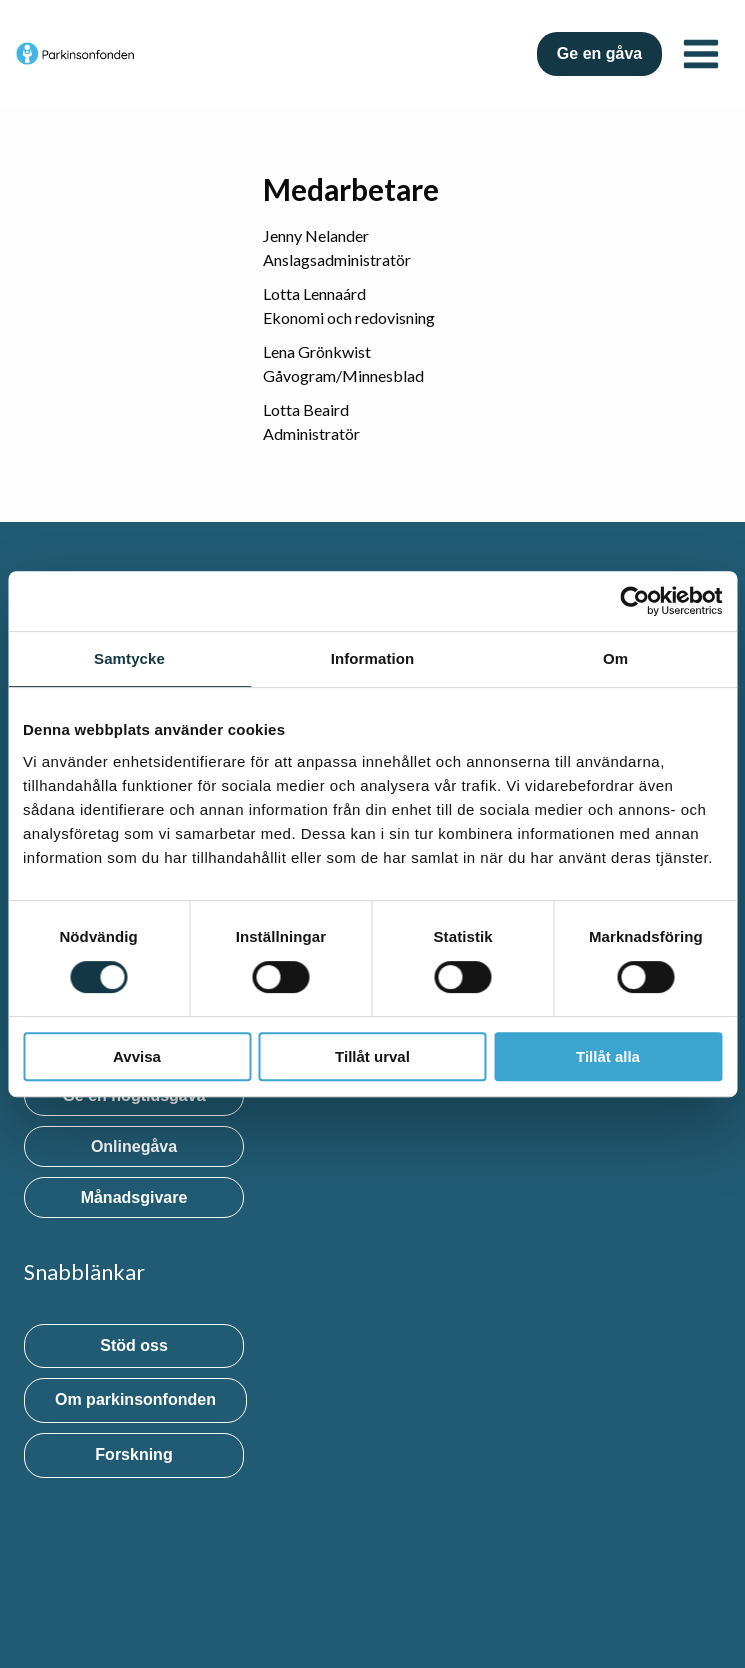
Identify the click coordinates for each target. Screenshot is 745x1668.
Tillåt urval (372, 1056)
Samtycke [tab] (129, 658)
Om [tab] (615, 658)
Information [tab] (373, 658)
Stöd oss (134, 1345)
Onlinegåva (134, 1146)
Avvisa (137, 1056)
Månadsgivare (134, 1197)
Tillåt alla (608, 1056)
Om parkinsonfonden (135, 1399)
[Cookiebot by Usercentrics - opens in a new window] (634, 601)
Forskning (133, 1454)
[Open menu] (700, 53)
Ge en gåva (599, 53)
